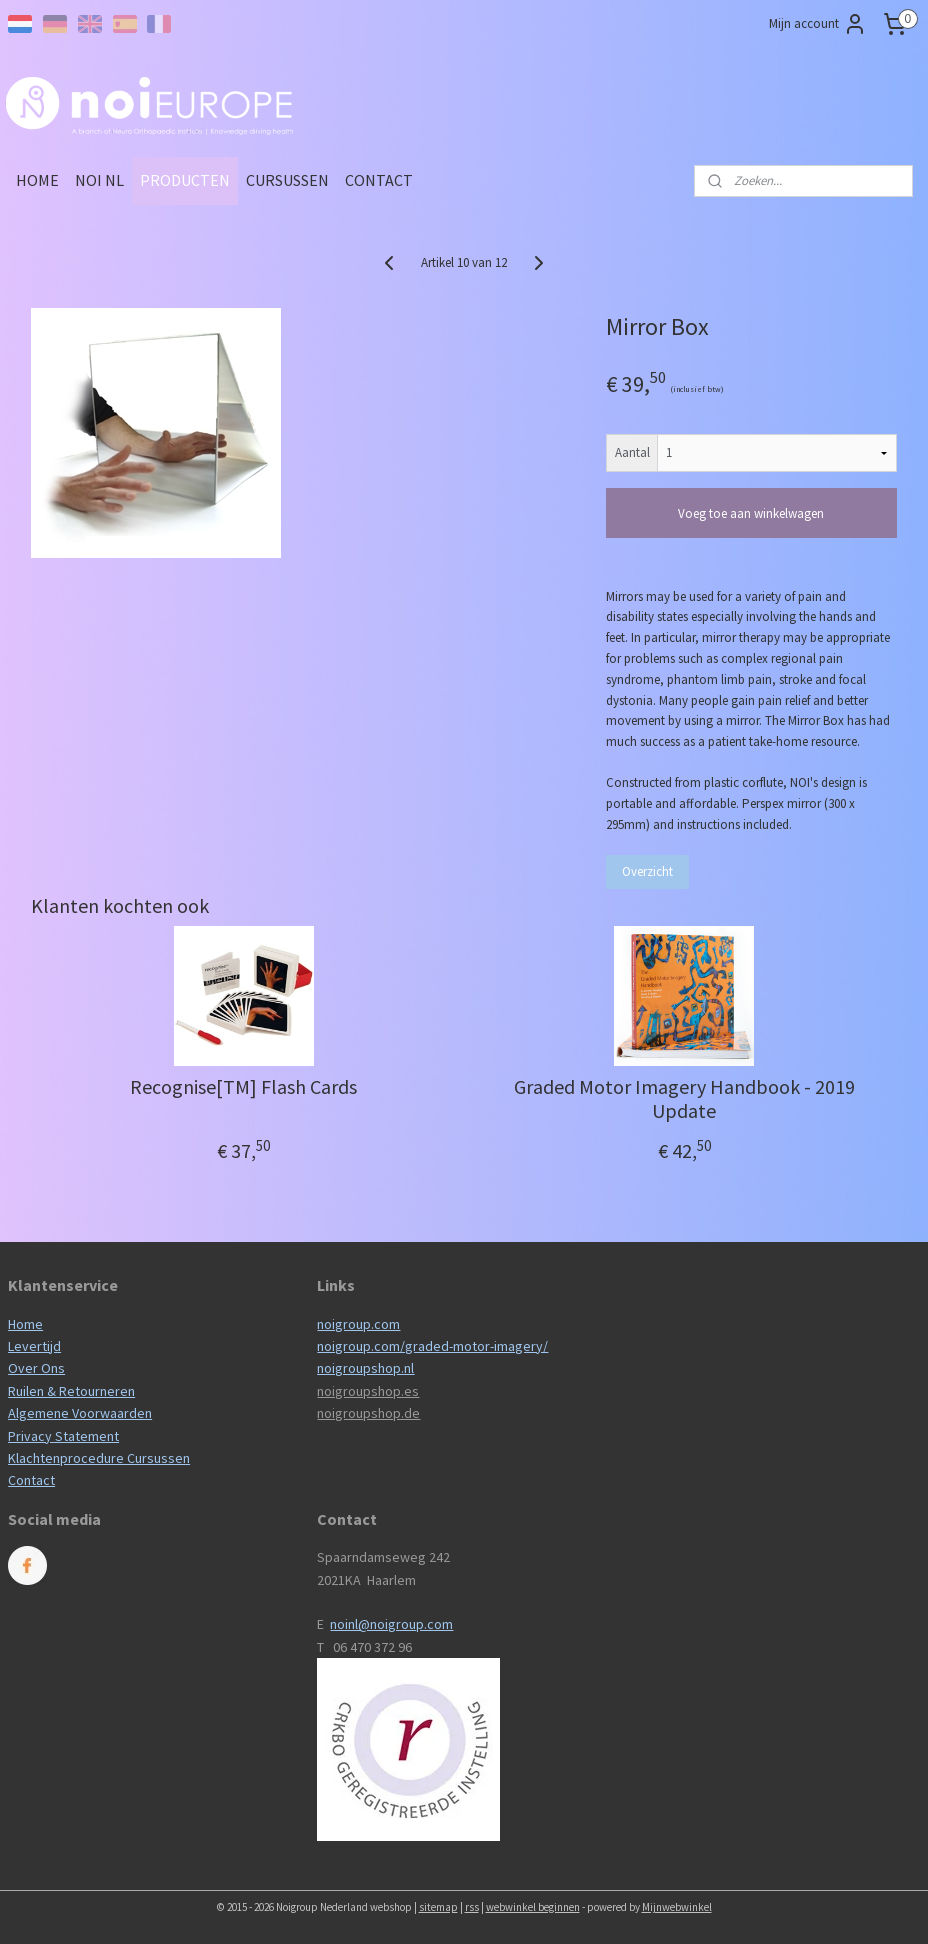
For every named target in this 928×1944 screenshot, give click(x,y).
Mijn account (818, 24)
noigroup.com (358, 1324)
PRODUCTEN (185, 180)
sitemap (438, 1907)
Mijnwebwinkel (677, 1907)
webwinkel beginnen (533, 1907)
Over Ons (36, 1368)
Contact (31, 1480)
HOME (37, 180)
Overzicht (647, 871)
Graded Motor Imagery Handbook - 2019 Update (684, 1099)
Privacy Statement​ (63, 1436)
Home (25, 1324)
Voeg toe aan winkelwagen (751, 513)
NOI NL (99, 180)
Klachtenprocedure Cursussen (99, 1458)
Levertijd (34, 1346)
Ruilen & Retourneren (71, 1391)
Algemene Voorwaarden (80, 1413)
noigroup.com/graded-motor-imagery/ (432, 1346)
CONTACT (379, 180)
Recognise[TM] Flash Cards (243, 1087)
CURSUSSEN (287, 180)
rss (472, 1907)
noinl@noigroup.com (391, 1624)
